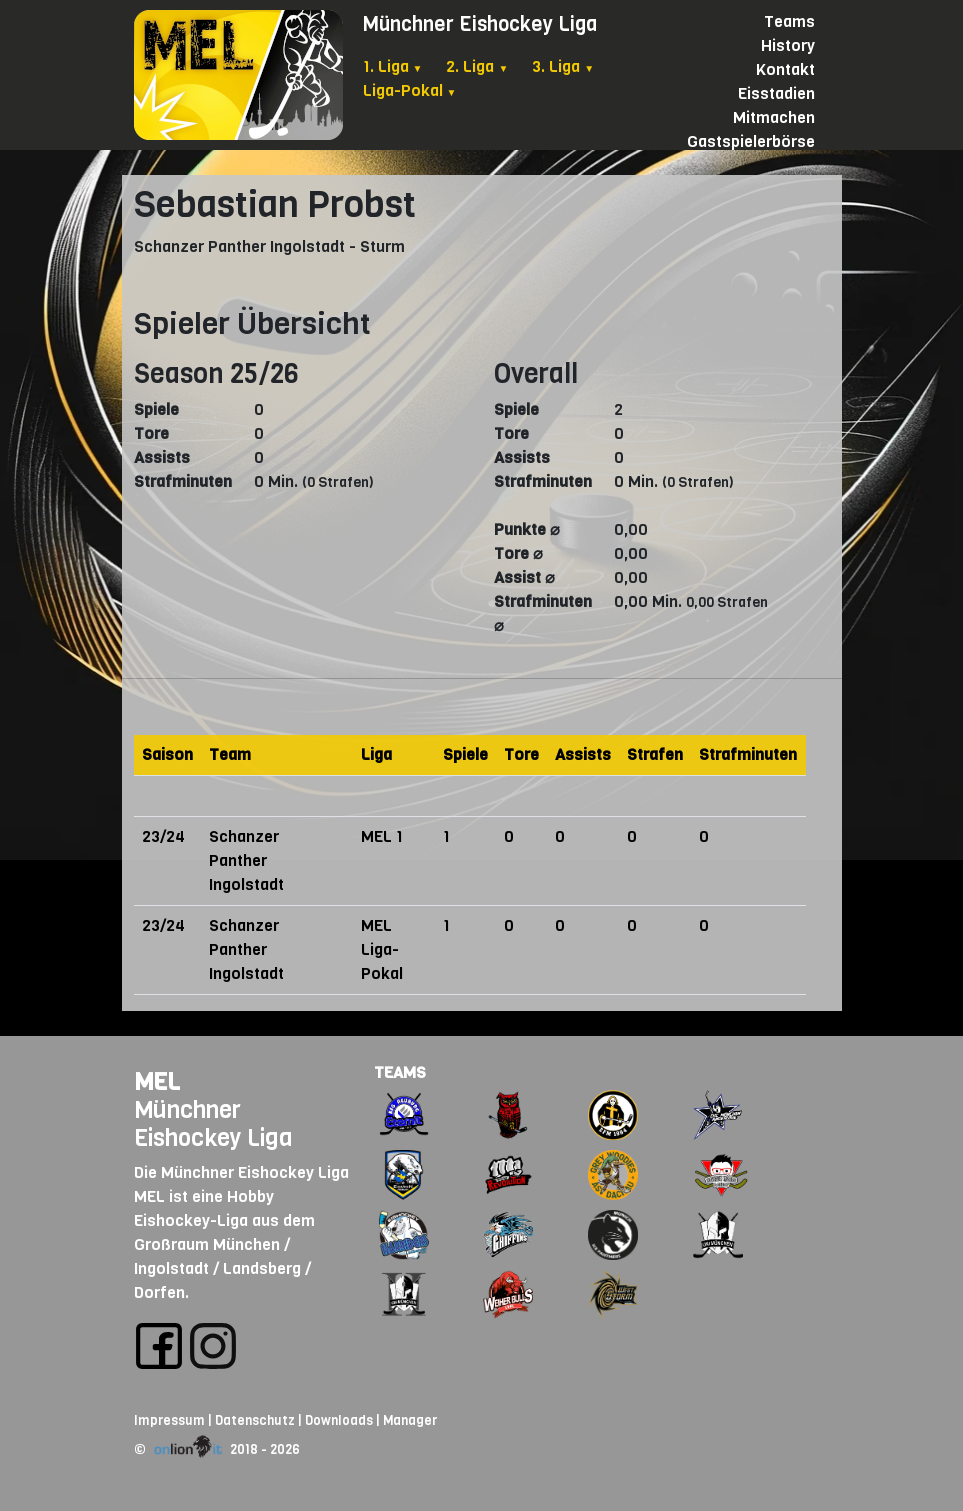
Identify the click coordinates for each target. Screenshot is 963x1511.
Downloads (339, 1420)
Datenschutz (255, 1420)
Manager (410, 1420)
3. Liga (563, 66)
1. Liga (393, 66)
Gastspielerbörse (751, 141)
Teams (789, 21)
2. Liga (477, 66)
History (788, 45)
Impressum (169, 1420)
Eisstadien (776, 93)
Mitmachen (774, 117)
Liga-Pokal (410, 90)
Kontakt (785, 69)
